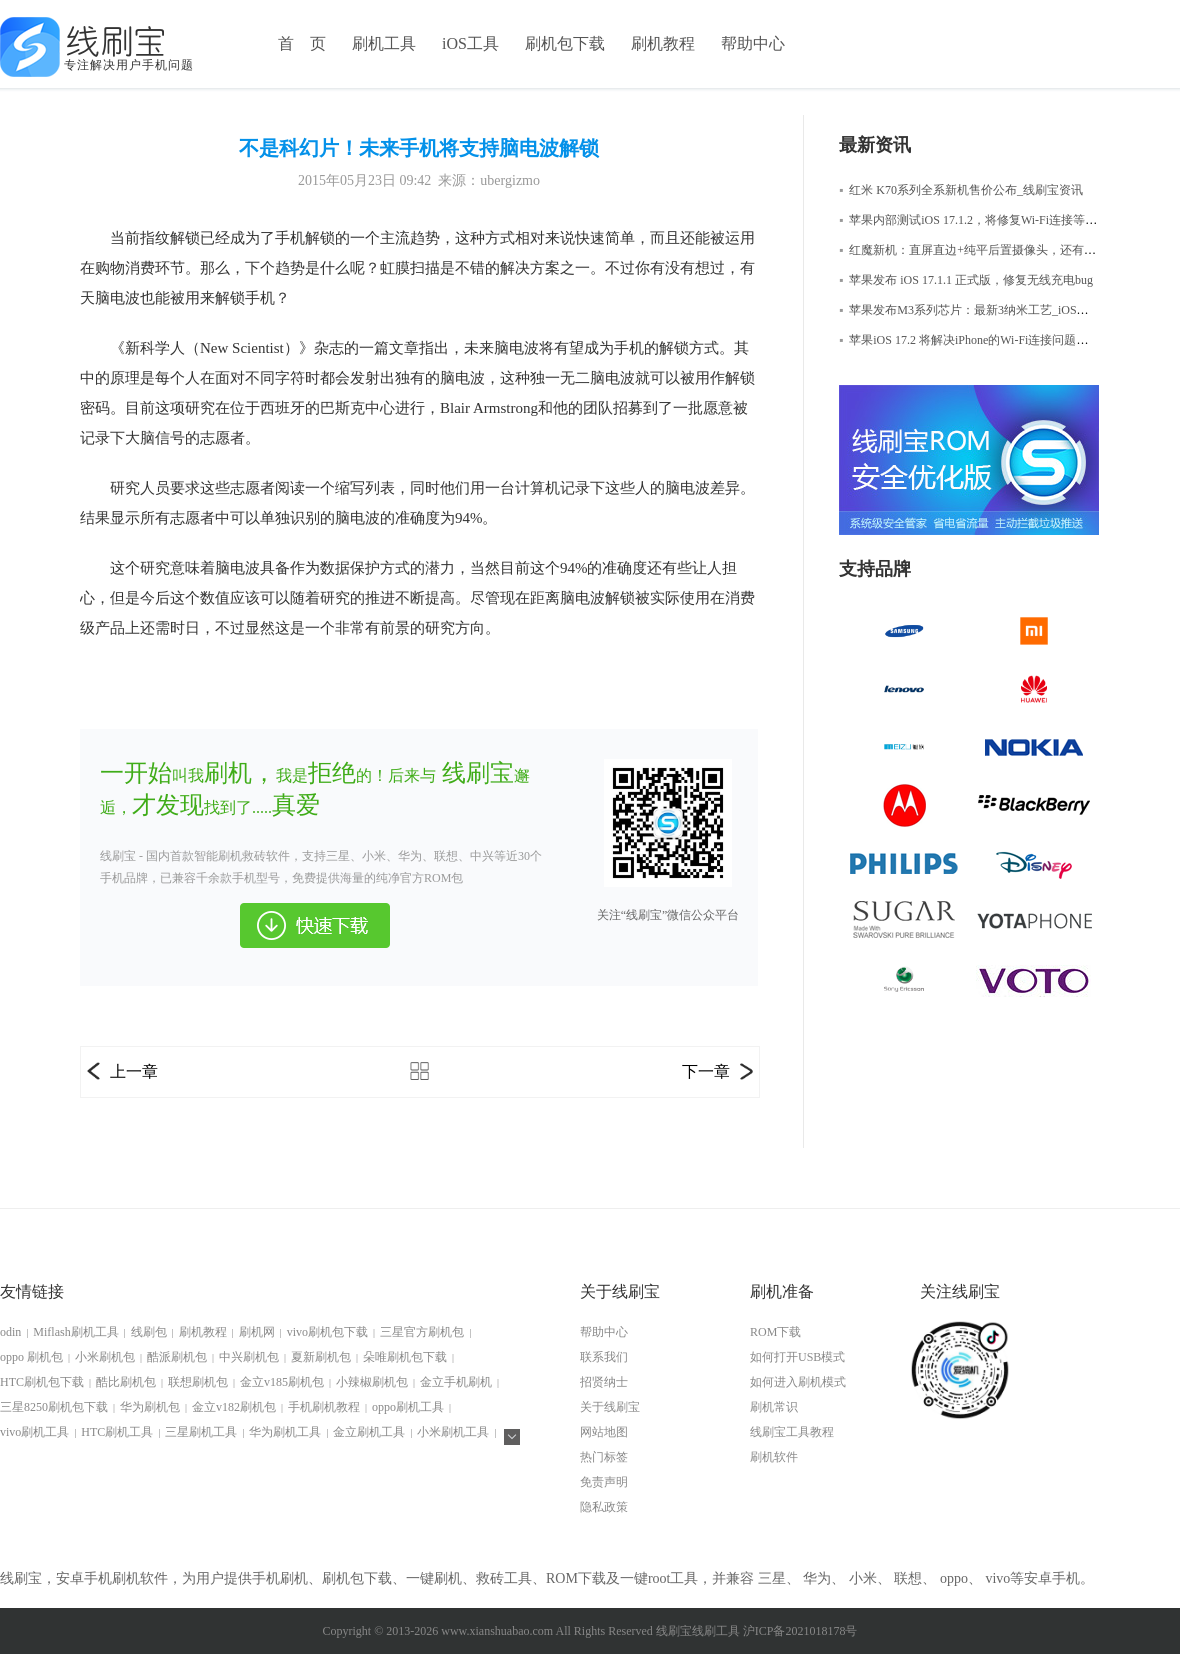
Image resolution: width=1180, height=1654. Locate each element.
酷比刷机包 (126, 1382)
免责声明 (604, 1482)
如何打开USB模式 (797, 1357)
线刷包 (149, 1332)
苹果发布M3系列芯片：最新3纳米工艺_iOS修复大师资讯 (994, 310)
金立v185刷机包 (282, 1382)
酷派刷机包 (177, 1357)
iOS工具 (470, 43)
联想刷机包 (198, 1382)
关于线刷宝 (610, 1407)
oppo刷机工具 (408, 1407)
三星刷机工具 (201, 1432)
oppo (954, 1578)
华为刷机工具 (285, 1432)
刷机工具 (384, 43)
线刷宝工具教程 (792, 1432)
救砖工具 (504, 1578)
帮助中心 (753, 43)
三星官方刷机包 (422, 1332)
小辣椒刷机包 (372, 1382)
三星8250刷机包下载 (54, 1407)
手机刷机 (280, 1578)
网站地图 (604, 1432)
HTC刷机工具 (117, 1432)
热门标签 (604, 1457)
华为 (817, 1578)
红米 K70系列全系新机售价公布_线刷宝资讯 (961, 190)
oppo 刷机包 (31, 1357)
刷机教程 (663, 43)
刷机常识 (774, 1407)
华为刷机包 (150, 1407)
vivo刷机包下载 (327, 1332)
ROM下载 (775, 1332)
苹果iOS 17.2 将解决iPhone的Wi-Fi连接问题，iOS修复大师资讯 (1009, 340)
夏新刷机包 (321, 1357)
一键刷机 (434, 1578)
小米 (863, 1578)
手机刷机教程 (324, 1407)
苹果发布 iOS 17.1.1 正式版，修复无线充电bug (966, 280)
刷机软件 (774, 1457)
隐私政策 (604, 1507)
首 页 (302, 43)
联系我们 (604, 1357)
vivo (997, 1578)
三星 (772, 1578)
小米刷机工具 (453, 1432)
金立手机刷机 (456, 1382)
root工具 (673, 1578)
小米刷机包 (105, 1357)
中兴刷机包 (249, 1357)
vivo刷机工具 (34, 1432)
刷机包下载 (565, 43)
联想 (908, 1578)
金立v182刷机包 (234, 1407)
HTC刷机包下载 (42, 1382)
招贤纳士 (604, 1382)
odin (10, 1332)
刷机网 (257, 1332)
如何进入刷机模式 (798, 1382)
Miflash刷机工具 (75, 1332)
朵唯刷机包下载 (405, 1357)
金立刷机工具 (369, 1432)
